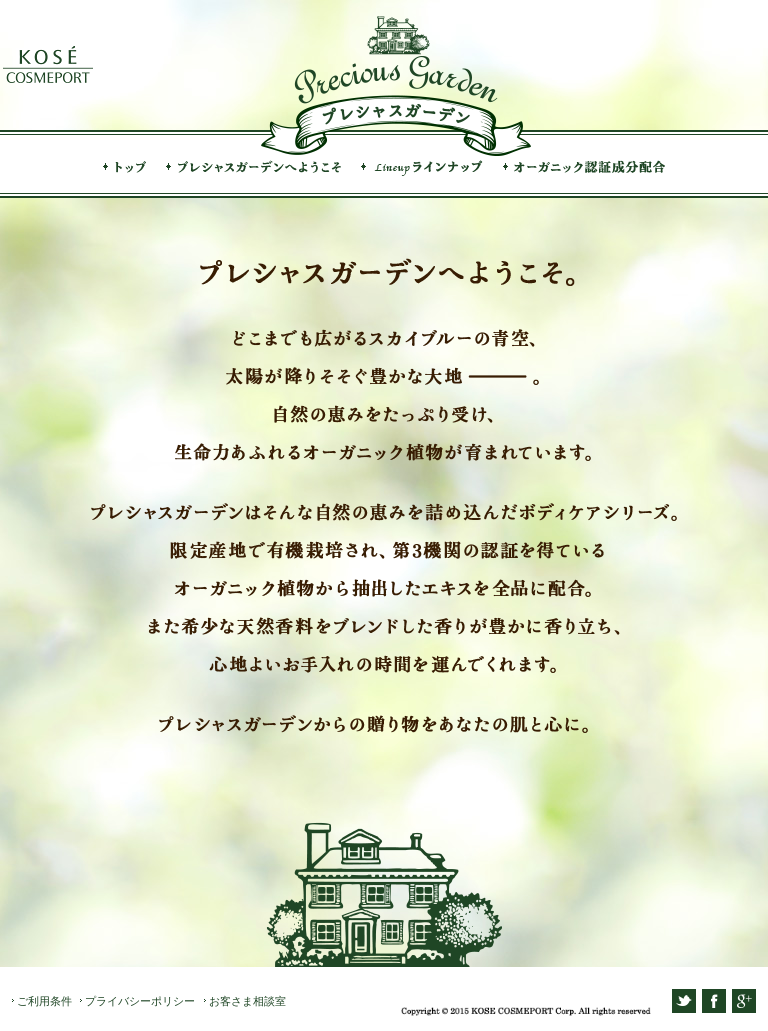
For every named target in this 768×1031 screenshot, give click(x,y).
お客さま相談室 (247, 1001)
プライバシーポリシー (140, 1001)
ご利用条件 (44, 1001)
